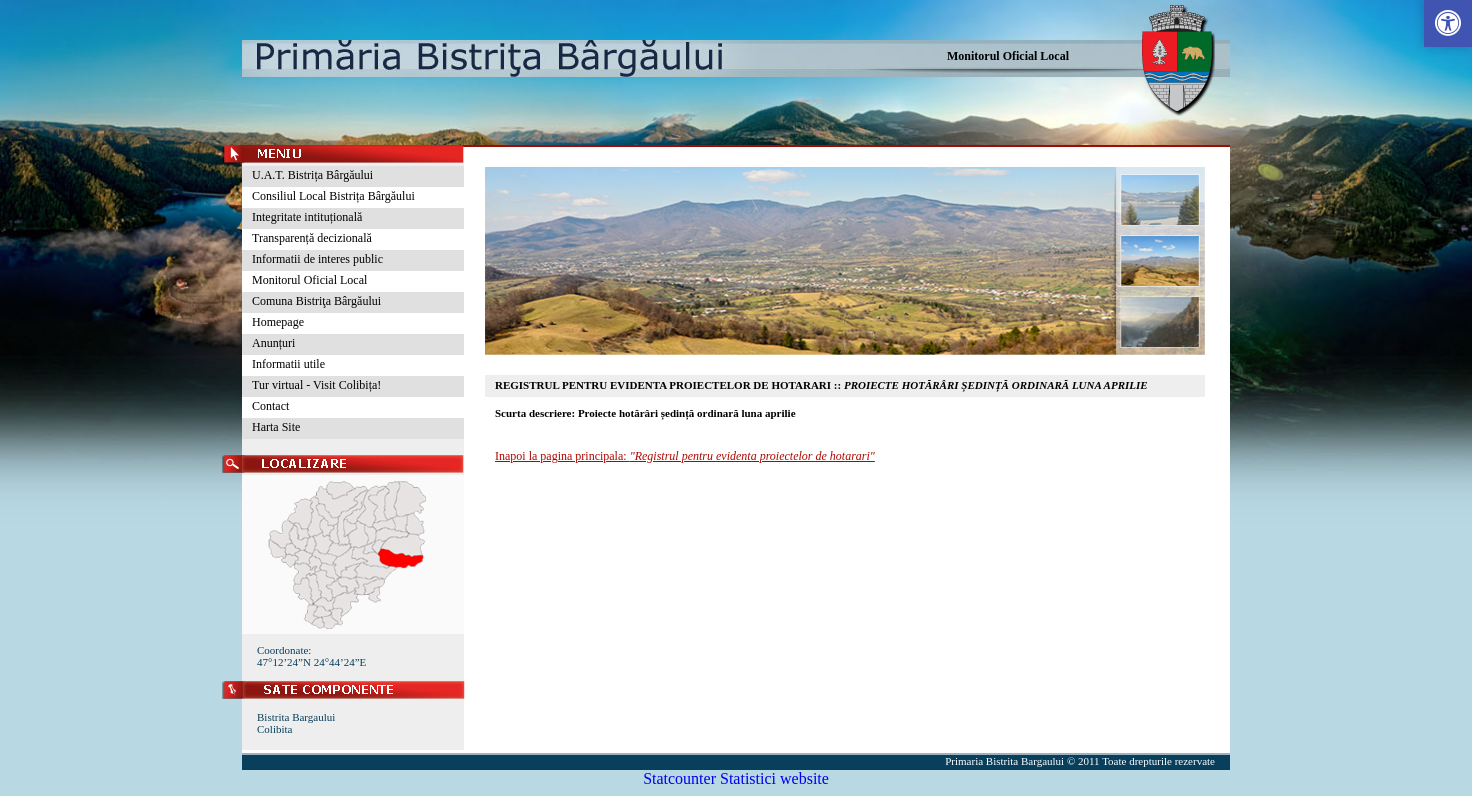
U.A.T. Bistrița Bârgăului (312, 175)
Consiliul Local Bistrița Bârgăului (333, 196)
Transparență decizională (312, 238)
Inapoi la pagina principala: (685, 456)
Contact (270, 406)
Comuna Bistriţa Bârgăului (316, 301)
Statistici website (774, 778)
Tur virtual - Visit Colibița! (316, 385)
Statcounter (679, 778)
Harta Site (276, 427)
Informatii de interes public (317, 259)
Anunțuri (273, 343)
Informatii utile (288, 364)
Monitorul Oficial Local (1008, 56)
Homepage (278, 322)
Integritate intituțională (307, 217)
